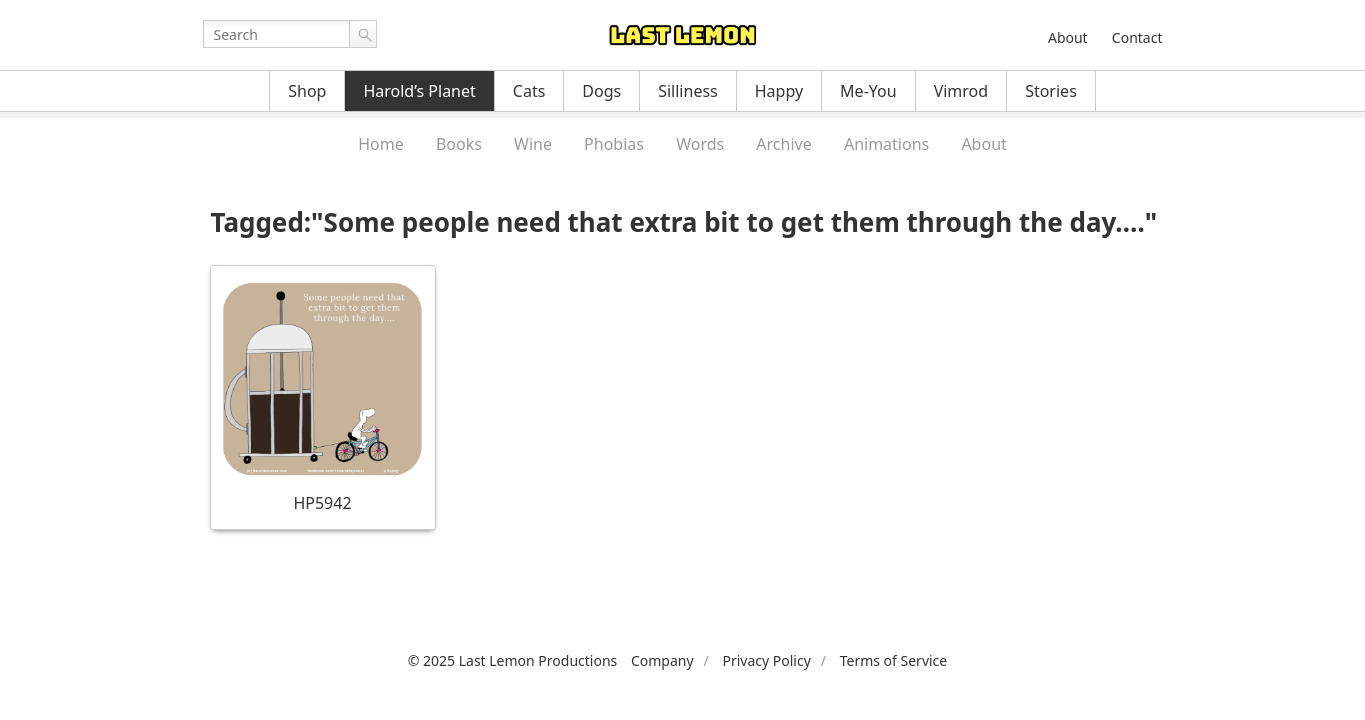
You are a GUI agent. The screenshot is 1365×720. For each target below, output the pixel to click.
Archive (783, 144)
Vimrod (961, 91)
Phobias (614, 144)
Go (363, 34)
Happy (779, 91)
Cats (529, 91)
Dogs (601, 91)
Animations (886, 144)
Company (662, 660)
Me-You (868, 91)
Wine (533, 144)
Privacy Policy (766, 660)
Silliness (688, 91)
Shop (307, 91)
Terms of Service (894, 660)
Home (381, 144)
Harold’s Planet (419, 91)
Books (459, 144)
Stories (1051, 91)
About (1068, 37)
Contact (1137, 37)
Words (700, 144)
